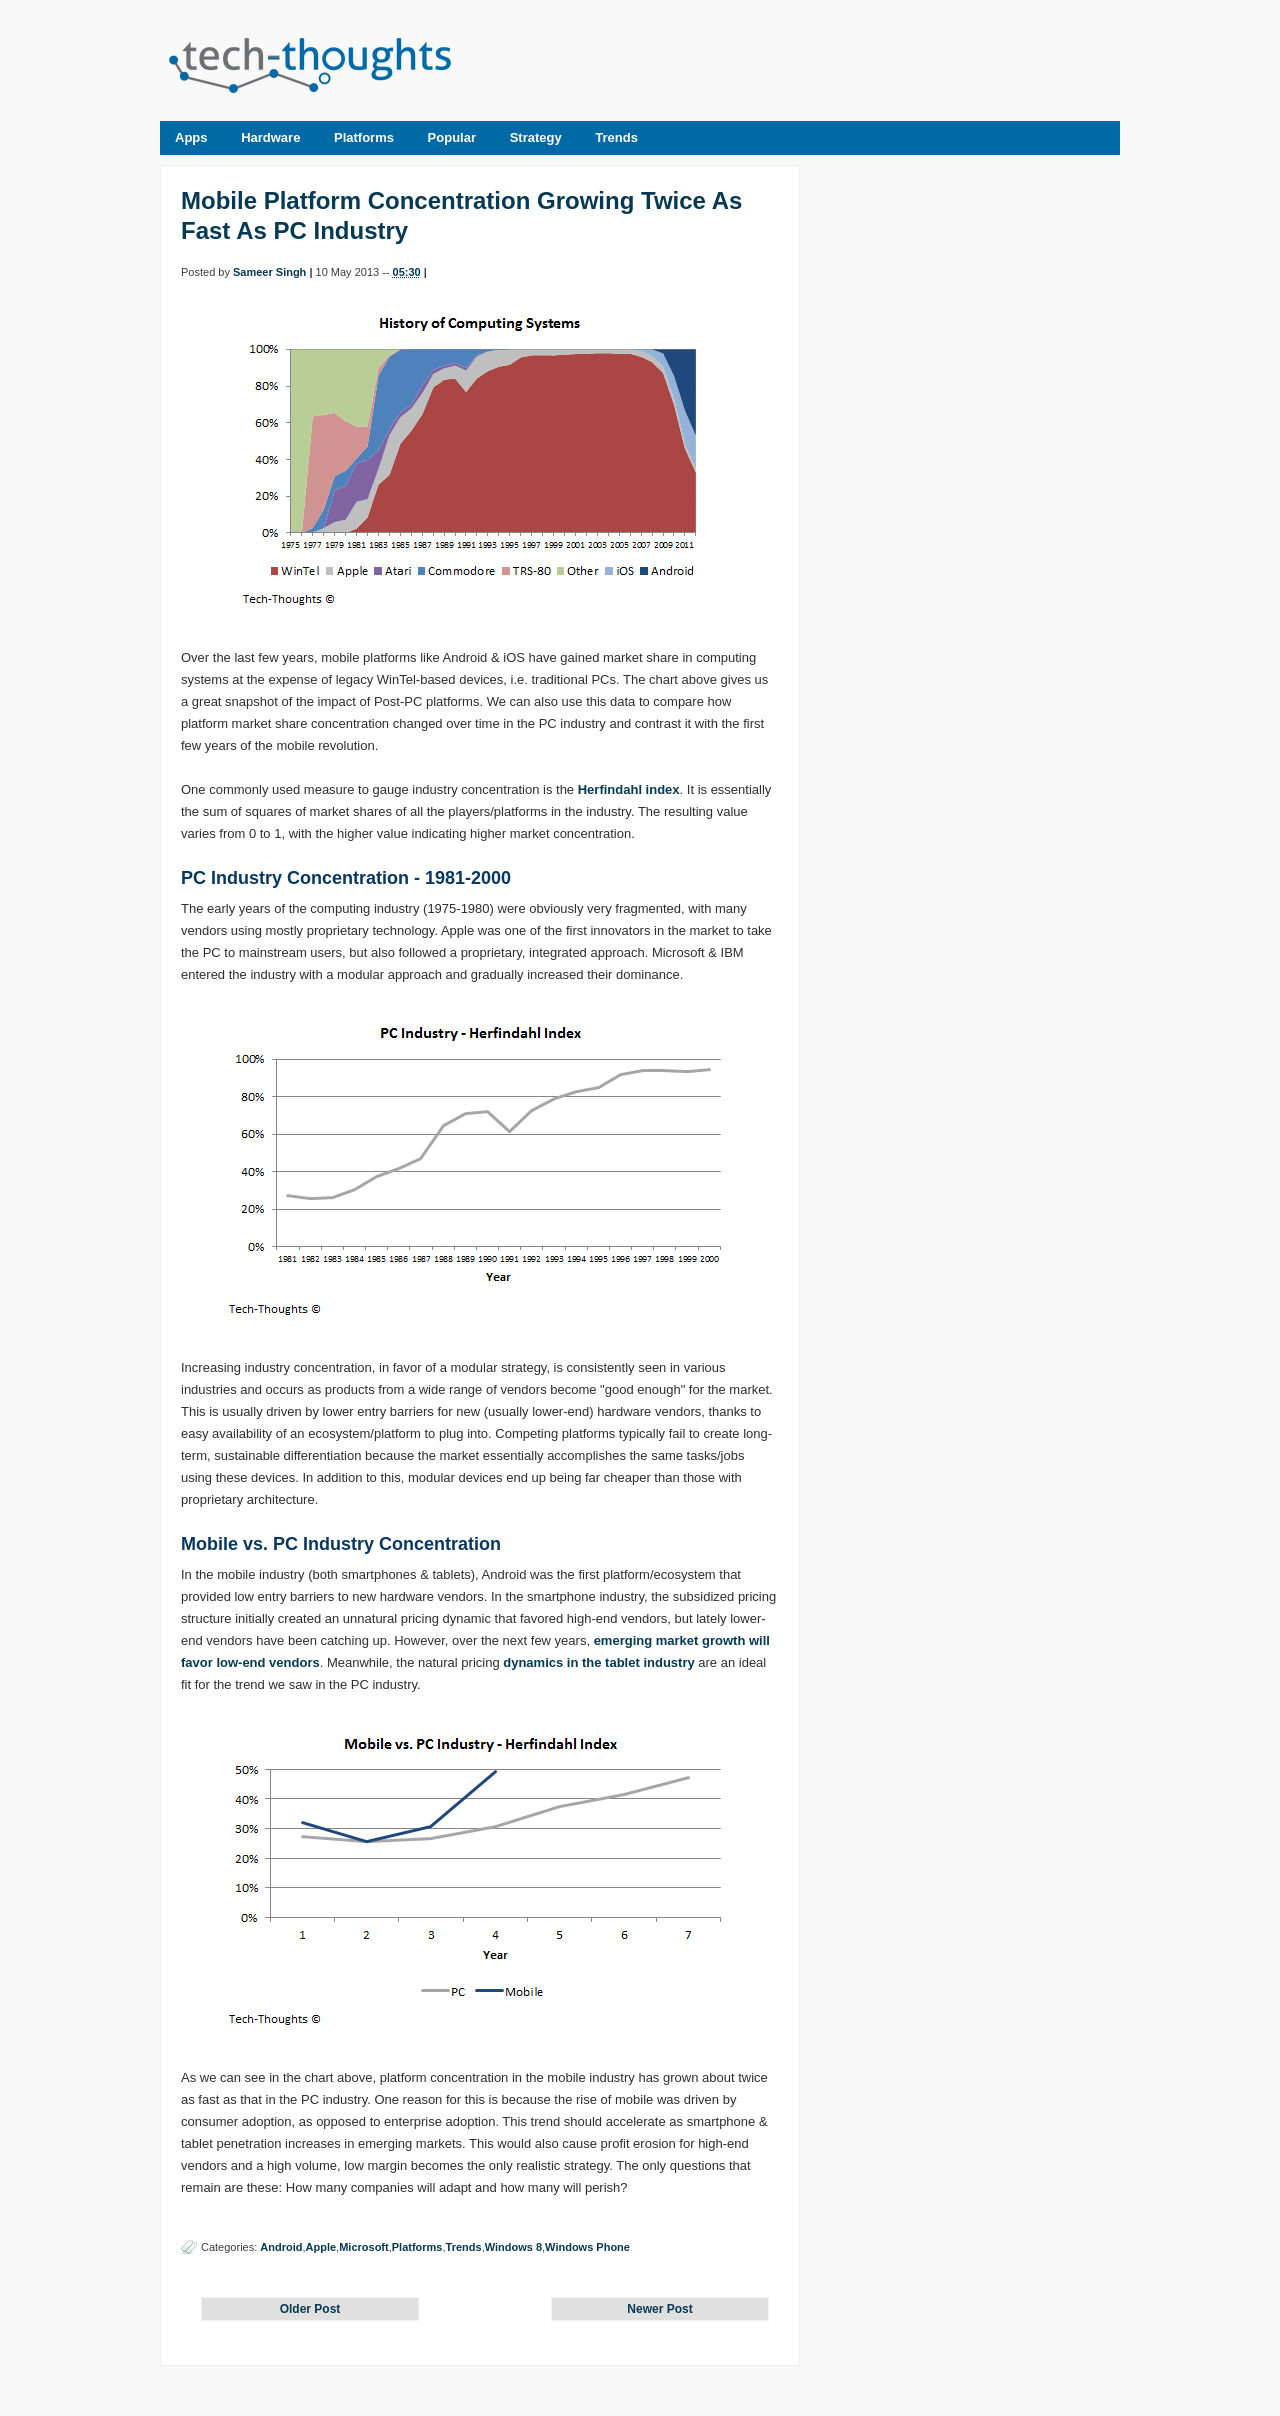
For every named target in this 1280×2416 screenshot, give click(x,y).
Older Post (310, 2309)
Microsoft (364, 2247)
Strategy (536, 137)
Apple (321, 2247)
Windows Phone (587, 2247)
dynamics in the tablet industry (598, 1662)
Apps (191, 137)
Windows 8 (513, 2247)
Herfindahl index (629, 789)
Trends (616, 137)
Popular (452, 137)
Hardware (270, 137)
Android (281, 2247)
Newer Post (659, 2309)
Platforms (364, 137)
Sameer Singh (269, 272)
